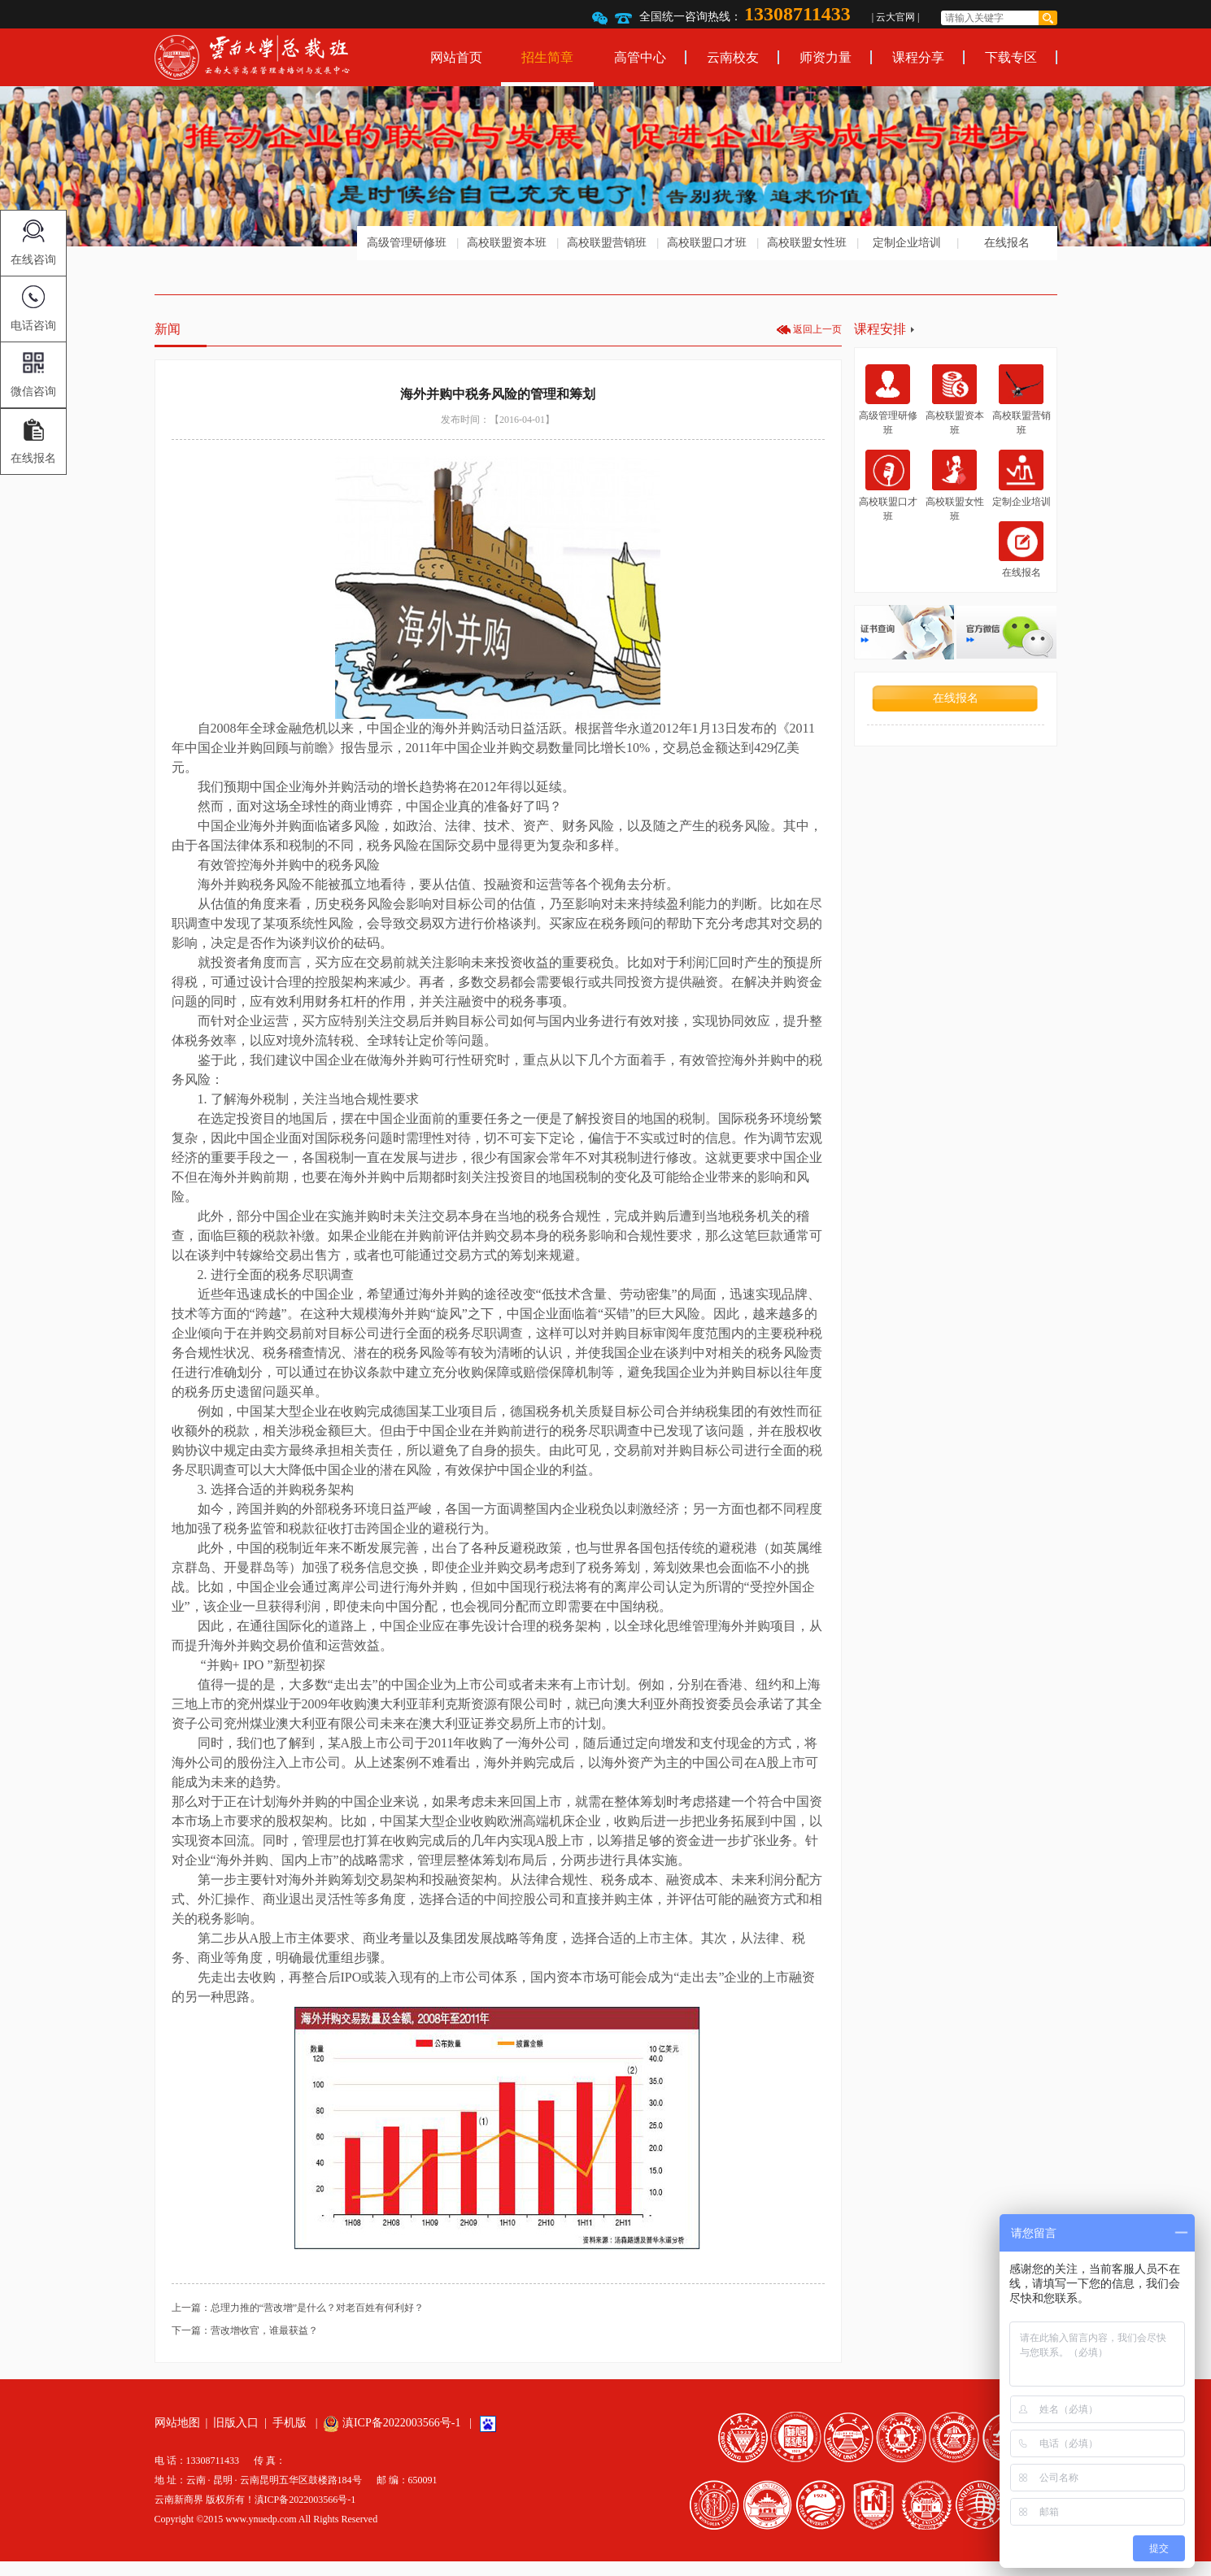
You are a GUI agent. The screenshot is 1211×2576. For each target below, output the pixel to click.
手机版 (289, 2423)
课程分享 (918, 57)
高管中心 (640, 57)
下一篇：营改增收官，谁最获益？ (245, 2330)
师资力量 (825, 57)
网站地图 (177, 2423)
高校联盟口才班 (707, 243)
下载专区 (1011, 57)
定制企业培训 (907, 243)
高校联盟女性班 (807, 243)
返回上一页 (817, 329)
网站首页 (456, 57)
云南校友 (733, 57)
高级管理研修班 (407, 243)
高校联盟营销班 (607, 243)
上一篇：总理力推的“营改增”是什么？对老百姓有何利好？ (298, 2307)
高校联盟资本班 (507, 243)
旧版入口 (236, 2423)
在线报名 (1007, 243)
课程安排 (880, 329)
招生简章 (547, 57)
